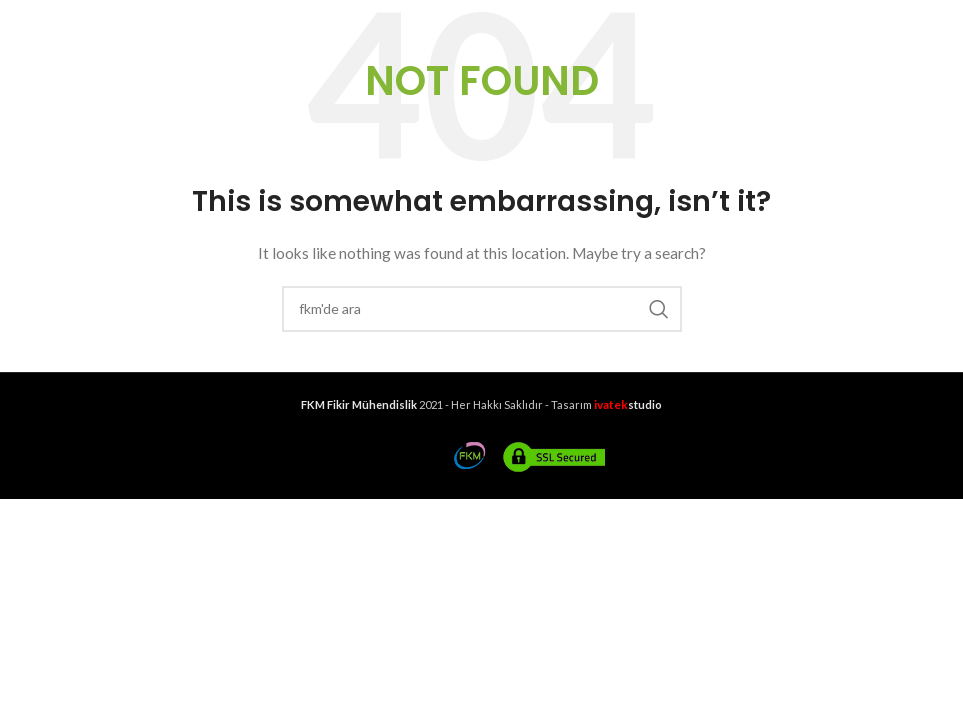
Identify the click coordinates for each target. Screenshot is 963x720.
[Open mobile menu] (48, 21)
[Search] (482, 309)
